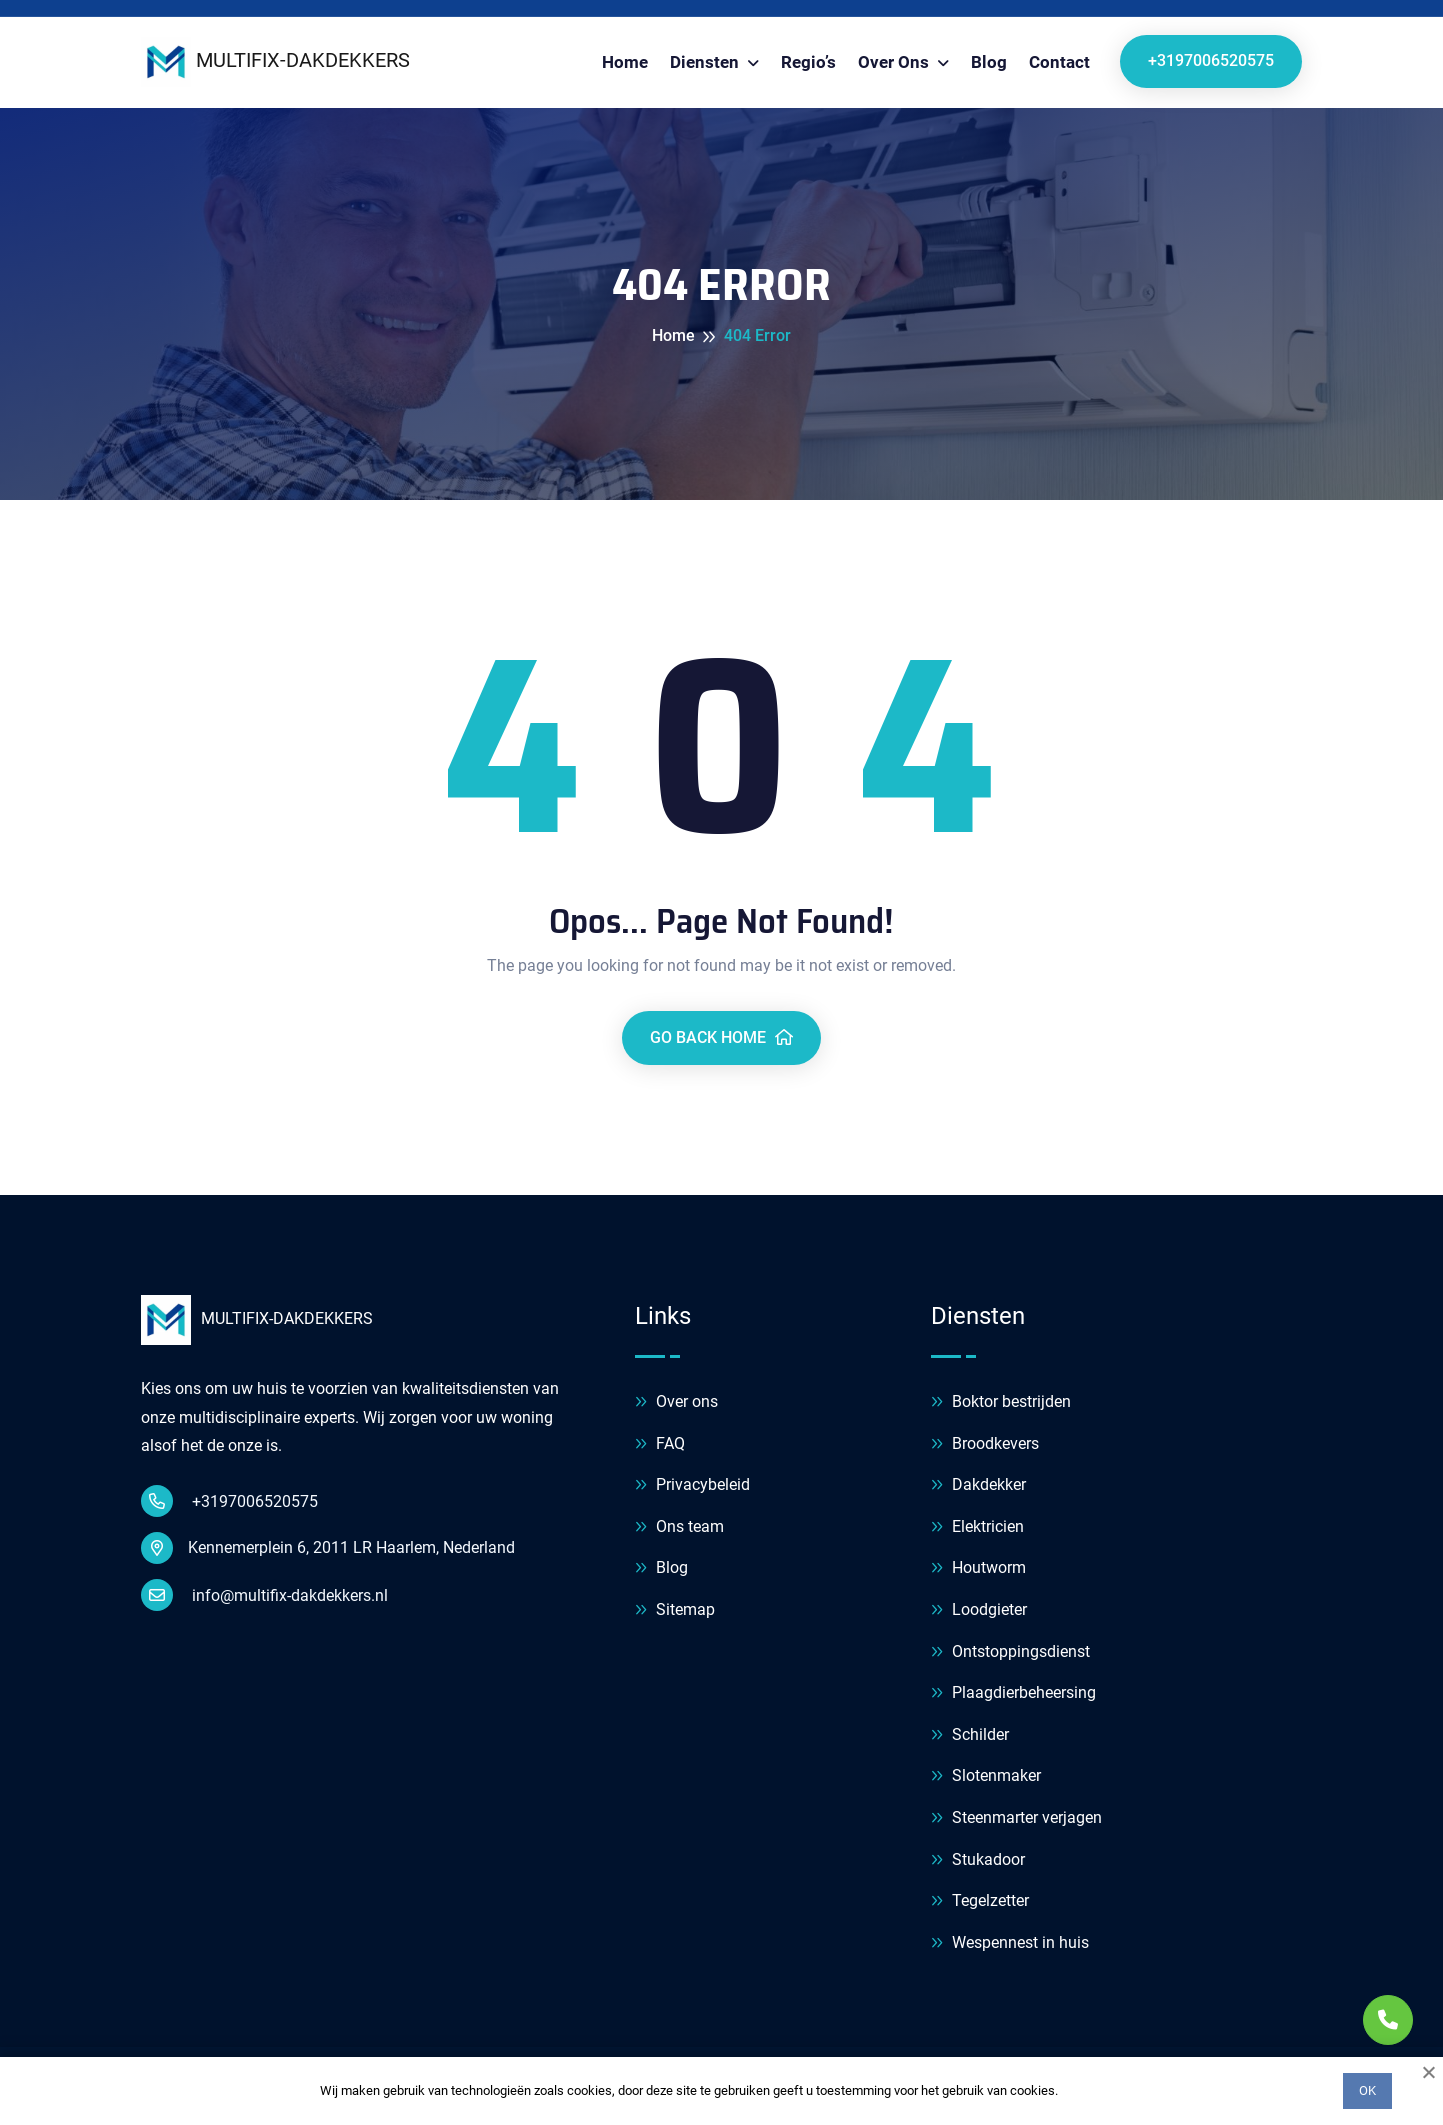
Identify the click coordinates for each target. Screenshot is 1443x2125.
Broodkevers (985, 1444)
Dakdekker (978, 1485)
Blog (989, 62)
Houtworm (978, 1568)
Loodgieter (979, 1610)
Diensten (706, 62)
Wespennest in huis (1010, 1943)
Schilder (970, 1735)
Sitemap (675, 1610)
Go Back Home (721, 1037)
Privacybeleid (692, 1485)
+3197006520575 (1211, 60)
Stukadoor (978, 1860)
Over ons (895, 62)
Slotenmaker (986, 1776)
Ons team (679, 1527)
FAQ (660, 1444)
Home (625, 62)
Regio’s (808, 62)
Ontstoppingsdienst (1010, 1652)
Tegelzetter (980, 1901)
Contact (1059, 62)
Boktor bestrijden (1001, 1402)
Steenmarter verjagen (1016, 1818)
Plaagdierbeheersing (1013, 1693)
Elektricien (977, 1527)
